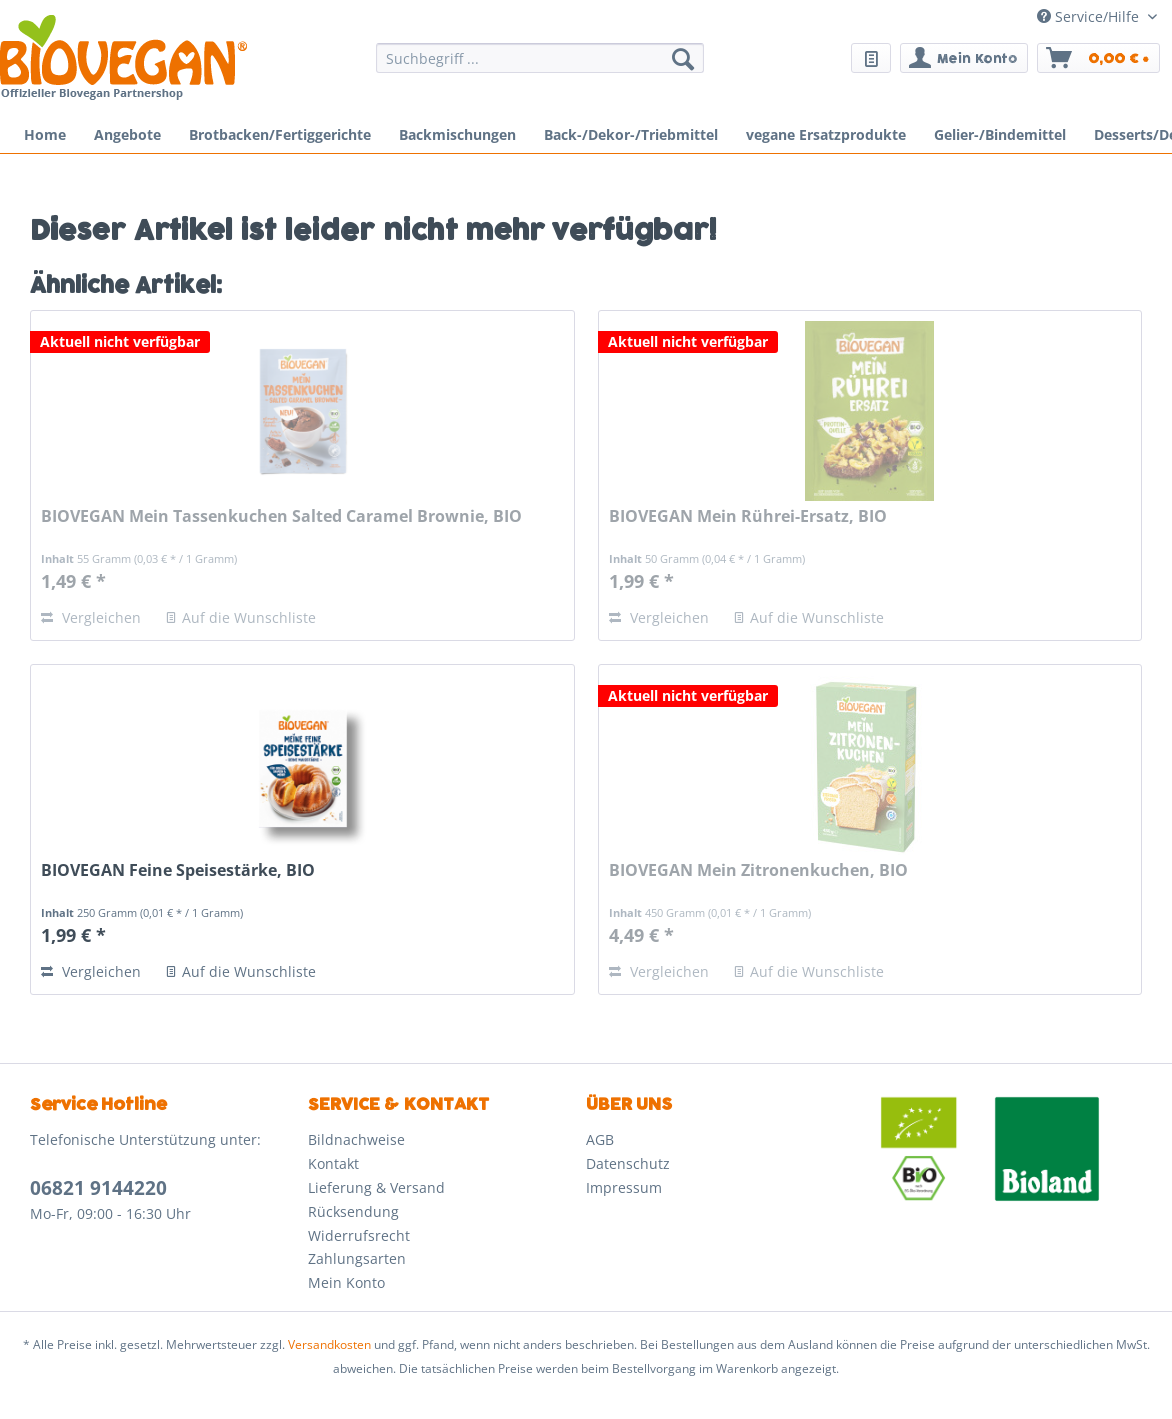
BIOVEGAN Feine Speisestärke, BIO (178, 870)
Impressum (624, 1187)
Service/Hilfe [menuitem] (1090, 16)
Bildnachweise (356, 1139)
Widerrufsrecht (359, 1235)
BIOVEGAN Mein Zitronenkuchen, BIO (758, 870)
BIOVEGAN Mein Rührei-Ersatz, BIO (748, 516)
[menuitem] (540, 67)
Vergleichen (91, 617)
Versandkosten (329, 1344)
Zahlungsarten (357, 1258)
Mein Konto (346, 1282)
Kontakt (333, 1163)
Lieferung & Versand (376, 1187)
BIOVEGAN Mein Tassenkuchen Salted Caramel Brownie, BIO (281, 516)
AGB (600, 1139)
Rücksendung (353, 1211)
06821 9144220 (98, 1188)
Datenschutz (628, 1163)
